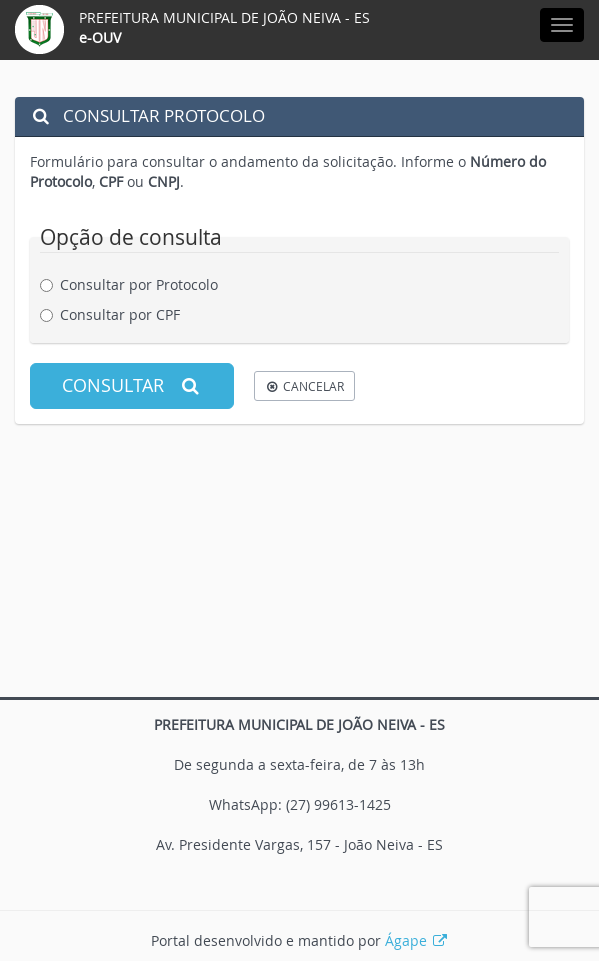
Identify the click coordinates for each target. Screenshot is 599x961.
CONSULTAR (132, 385)
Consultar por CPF (117, 314)
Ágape (417, 940)
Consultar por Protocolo (136, 284)
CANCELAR (304, 386)
